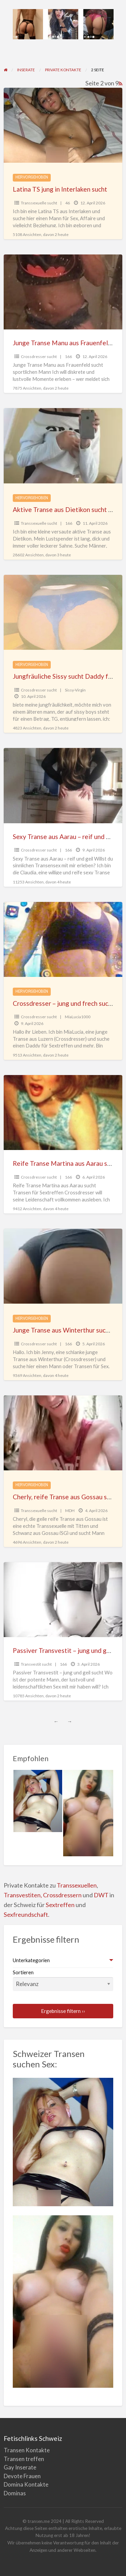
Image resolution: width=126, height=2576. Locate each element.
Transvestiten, (23, 1895)
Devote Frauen (22, 2476)
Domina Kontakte (26, 2484)
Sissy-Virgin (75, 689)
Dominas (15, 2493)
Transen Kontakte (27, 2450)
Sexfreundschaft (26, 1914)
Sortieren (63, 1980)
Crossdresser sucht (39, 356)
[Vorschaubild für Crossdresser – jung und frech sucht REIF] (63, 939)
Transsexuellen (77, 1885)
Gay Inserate (20, 2467)
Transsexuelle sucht (39, 202)
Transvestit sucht (36, 1664)
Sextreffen (60, 1904)
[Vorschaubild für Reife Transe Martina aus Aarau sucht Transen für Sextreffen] (63, 1112)
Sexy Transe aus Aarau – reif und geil (65, 836)
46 (67, 202)
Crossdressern (62, 1895)
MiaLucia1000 (77, 1016)
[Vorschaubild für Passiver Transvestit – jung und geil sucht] (63, 1599)
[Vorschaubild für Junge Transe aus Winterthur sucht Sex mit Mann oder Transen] (63, 1266)
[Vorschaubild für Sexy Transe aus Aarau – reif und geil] (63, 785)
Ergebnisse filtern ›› (63, 2011)
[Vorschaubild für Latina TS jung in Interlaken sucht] (63, 125)
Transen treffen (24, 2458)
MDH (70, 1510)
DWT (101, 1895)
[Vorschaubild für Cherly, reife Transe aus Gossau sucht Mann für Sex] (63, 1432)
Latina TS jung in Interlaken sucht (60, 189)
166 (68, 356)
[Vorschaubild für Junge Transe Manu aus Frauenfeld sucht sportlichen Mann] (63, 291)
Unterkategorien (31, 1960)
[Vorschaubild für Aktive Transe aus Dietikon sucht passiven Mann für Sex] (63, 445)
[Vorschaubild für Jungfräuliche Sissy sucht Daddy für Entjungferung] (63, 612)
